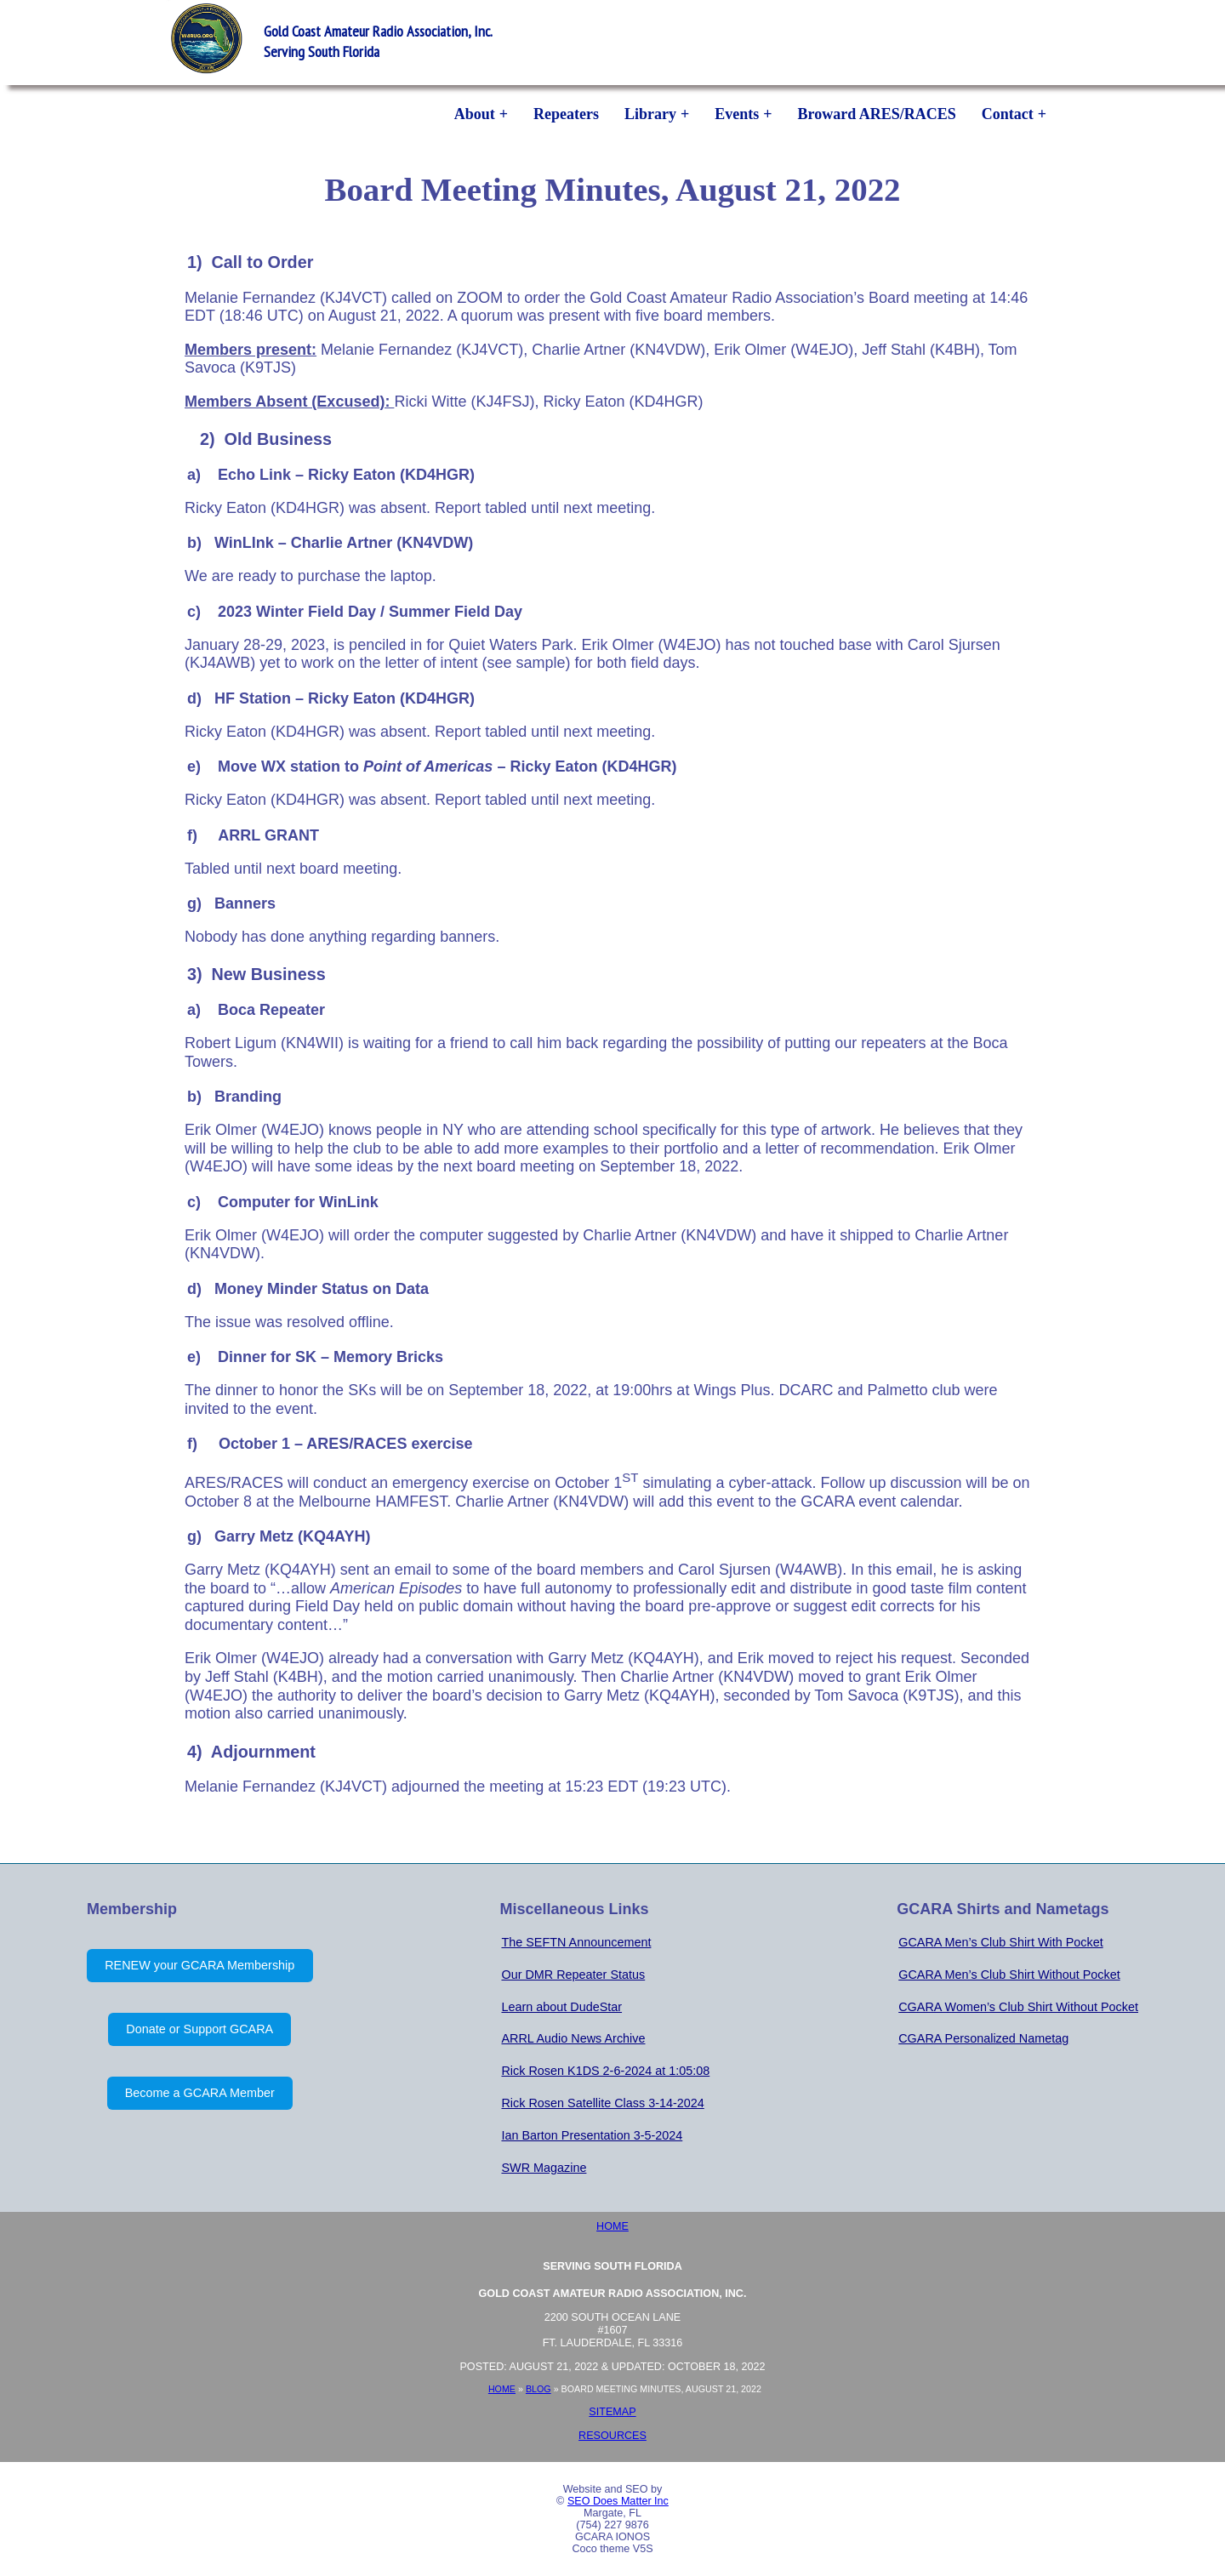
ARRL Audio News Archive (573, 2038)
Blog (538, 2389)
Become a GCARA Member (200, 2093)
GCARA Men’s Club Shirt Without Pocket (1009, 1974)
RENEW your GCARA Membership (199, 1965)
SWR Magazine (543, 2167)
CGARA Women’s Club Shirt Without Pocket (1018, 2007)
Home (612, 2226)
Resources (612, 2436)
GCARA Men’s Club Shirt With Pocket (1000, 1942)
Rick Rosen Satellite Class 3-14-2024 (602, 2103)
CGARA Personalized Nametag (983, 2038)
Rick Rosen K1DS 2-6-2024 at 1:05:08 (605, 2070)
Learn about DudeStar (561, 2007)
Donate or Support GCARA (199, 2029)
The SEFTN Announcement (576, 1942)
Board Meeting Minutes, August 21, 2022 (612, 189)
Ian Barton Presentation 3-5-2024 (591, 2135)
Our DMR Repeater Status (573, 1974)
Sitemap (612, 2412)
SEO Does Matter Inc (618, 2501)
